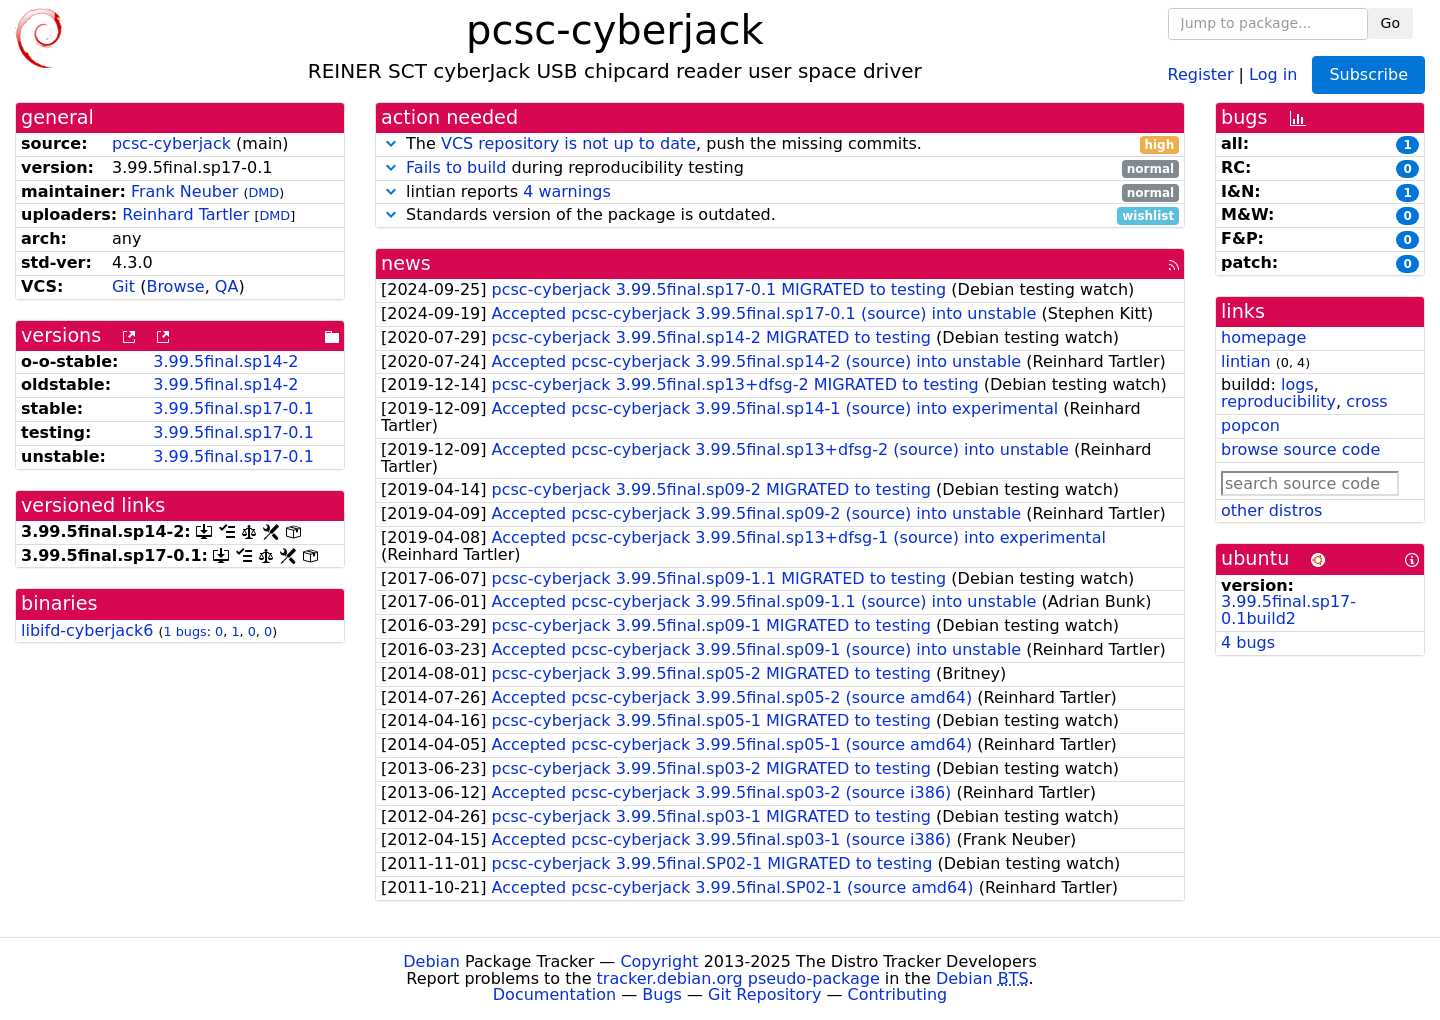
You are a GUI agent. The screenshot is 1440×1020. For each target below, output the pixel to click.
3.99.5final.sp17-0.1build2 (1288, 610)
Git (123, 286)
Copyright (659, 961)
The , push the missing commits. (780, 144)
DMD (263, 192)
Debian (431, 961)
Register (1201, 73)
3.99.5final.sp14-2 (225, 361)
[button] (391, 143)
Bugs (662, 994)
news (406, 263)
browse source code (1300, 449)
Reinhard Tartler (185, 214)
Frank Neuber (184, 191)
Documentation (554, 994)
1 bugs (184, 631)
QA (227, 286)
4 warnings (567, 191)
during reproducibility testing (780, 168)
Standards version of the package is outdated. (780, 215)
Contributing (898, 994)
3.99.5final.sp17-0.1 (233, 408)
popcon (1250, 425)
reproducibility (1278, 401)
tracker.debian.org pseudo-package (738, 978)
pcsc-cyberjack (171, 143)
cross (1366, 401)
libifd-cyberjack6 (87, 630)
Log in (1273, 73)
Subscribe (1368, 74)
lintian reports (780, 192)
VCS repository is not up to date (568, 143)
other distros (1271, 510)
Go (1390, 23)
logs (1297, 384)
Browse (175, 286)
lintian (1246, 361)
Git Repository (764, 994)
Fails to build (456, 167)
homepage (1263, 337)
